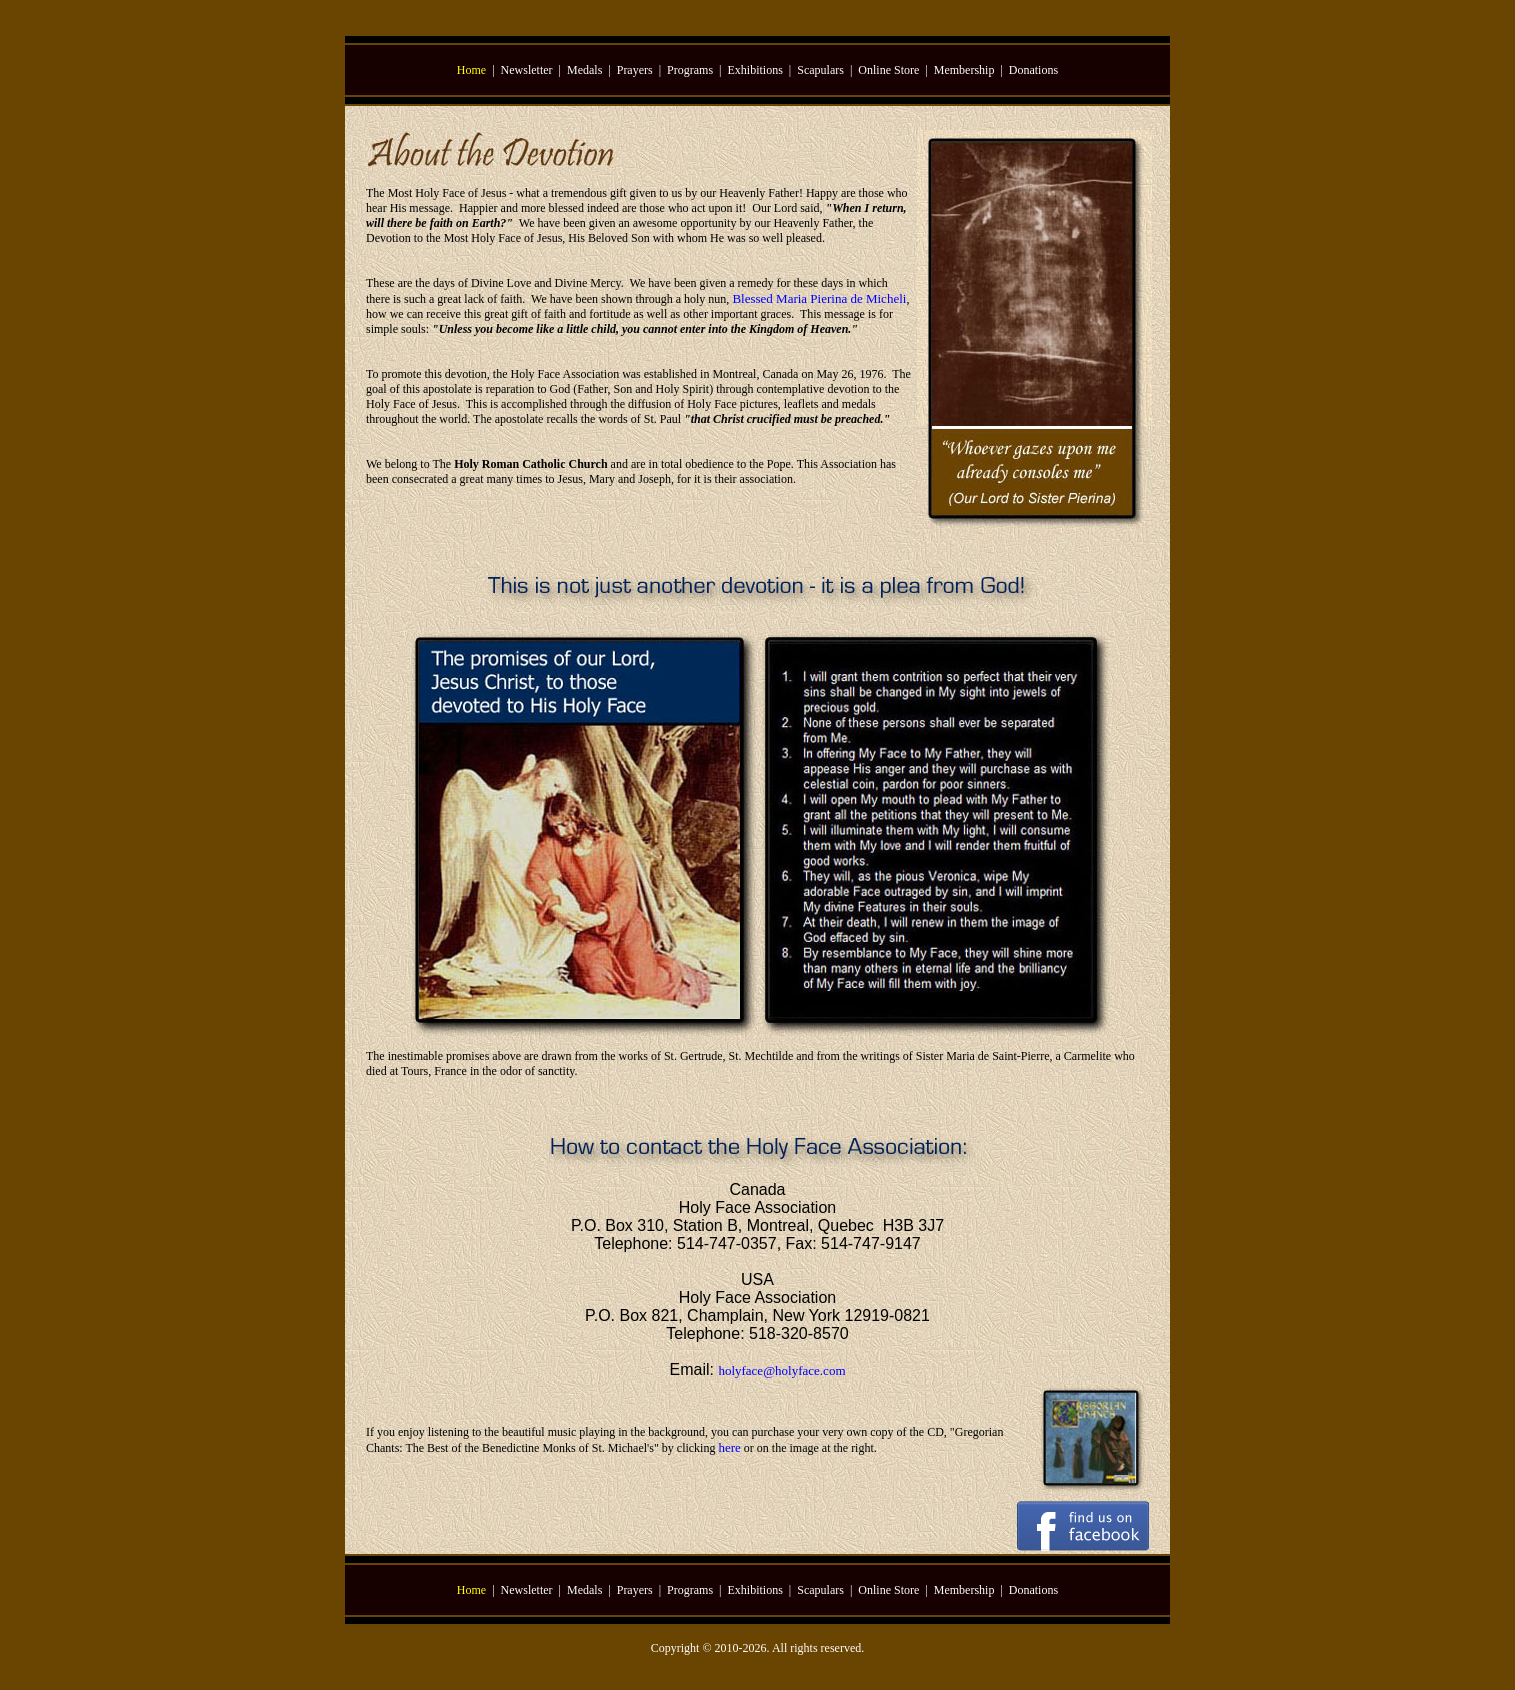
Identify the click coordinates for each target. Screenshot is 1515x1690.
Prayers (635, 70)
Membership (964, 70)
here (729, 1447)
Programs (690, 70)
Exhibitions (755, 70)
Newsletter (527, 70)
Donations (1033, 70)
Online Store (888, 70)
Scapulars (820, 70)
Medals (584, 70)
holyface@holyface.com (781, 1370)
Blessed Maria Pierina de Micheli (819, 298)
